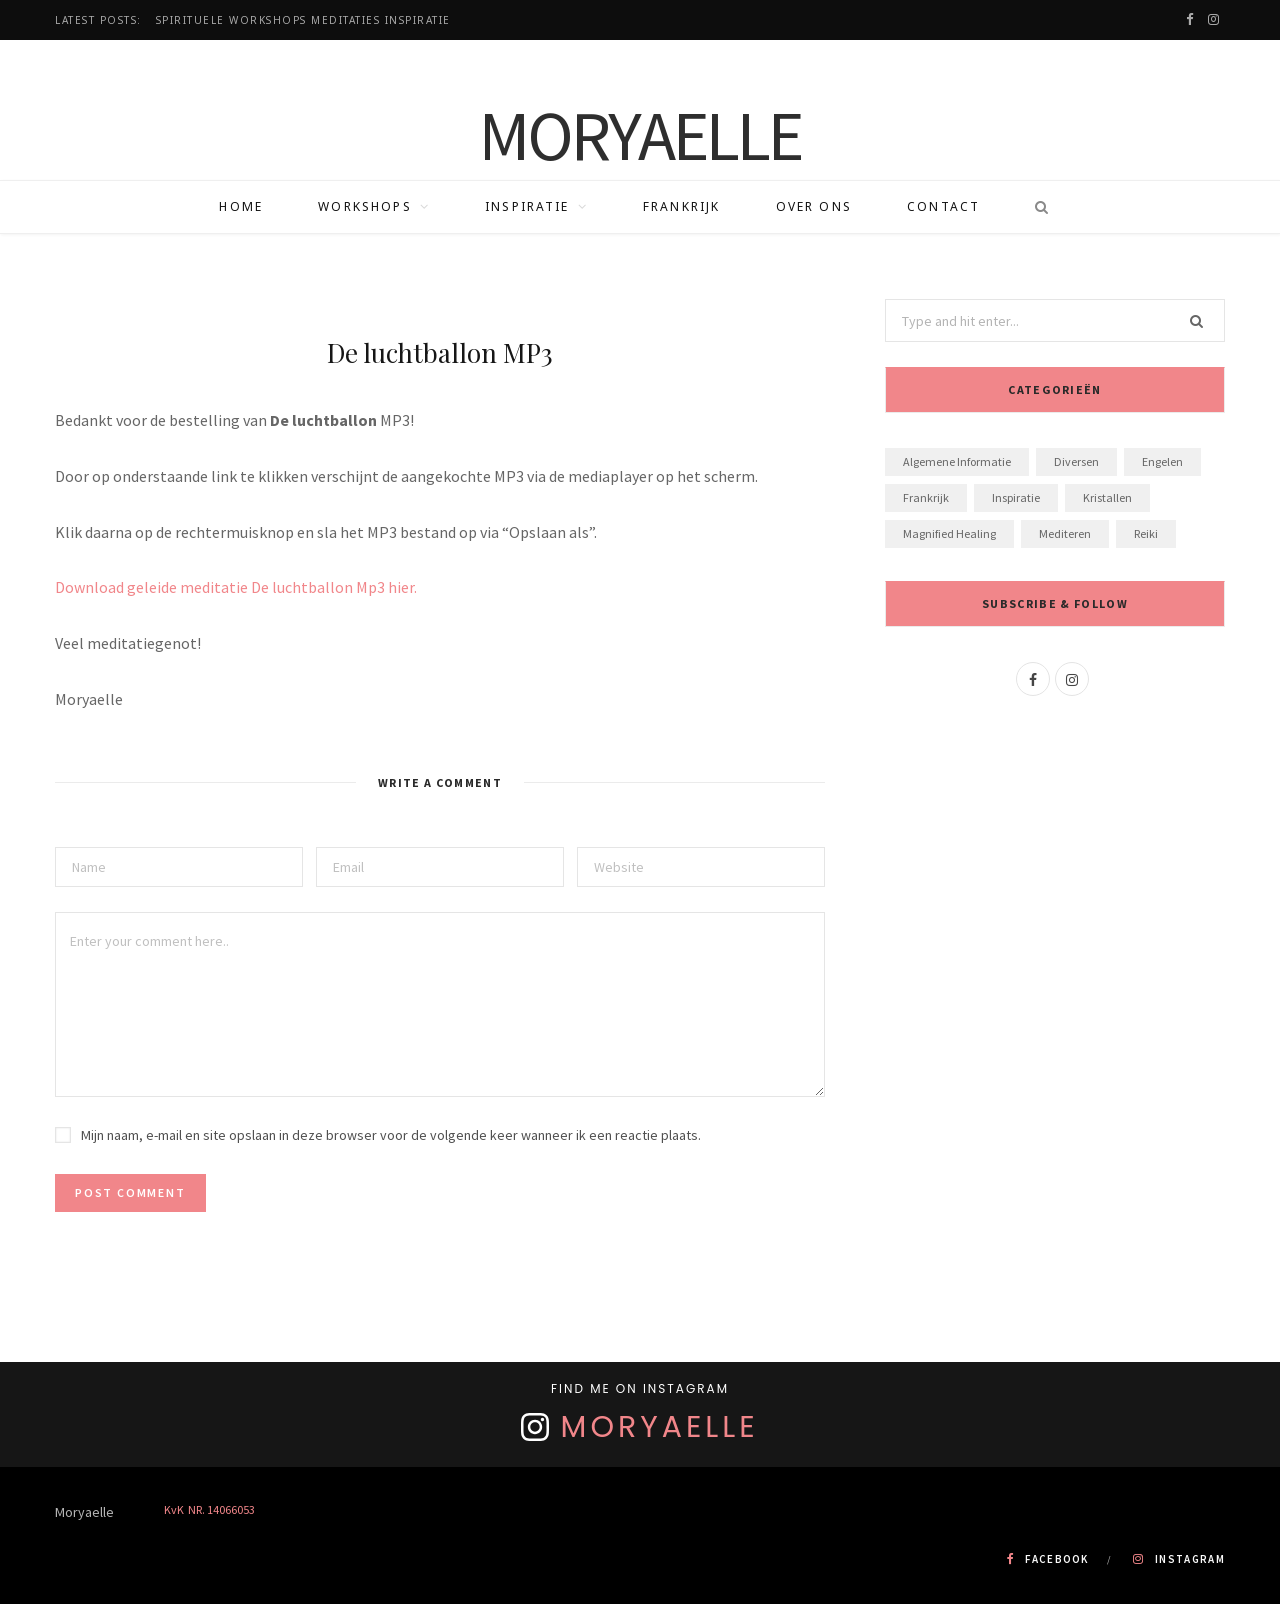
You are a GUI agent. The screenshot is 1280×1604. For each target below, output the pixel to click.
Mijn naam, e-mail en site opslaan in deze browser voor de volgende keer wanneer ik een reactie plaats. (391, 1135)
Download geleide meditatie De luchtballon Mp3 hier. (236, 587)
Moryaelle (660, 1427)
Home (241, 206)
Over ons (814, 206)
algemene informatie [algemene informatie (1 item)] (957, 461)
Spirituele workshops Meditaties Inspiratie (303, 20)
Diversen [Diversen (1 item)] (1076, 461)
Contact (943, 206)
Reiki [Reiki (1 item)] (1146, 533)
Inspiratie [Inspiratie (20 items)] (1016, 497)
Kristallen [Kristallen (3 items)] (1107, 497)
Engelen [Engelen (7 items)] (1162, 461)
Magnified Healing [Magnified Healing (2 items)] (949, 533)
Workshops (364, 206)
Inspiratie (527, 206)
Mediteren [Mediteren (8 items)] (1065, 533)
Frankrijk (681, 206)
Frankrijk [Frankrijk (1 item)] (926, 497)
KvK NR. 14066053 (209, 1509)
